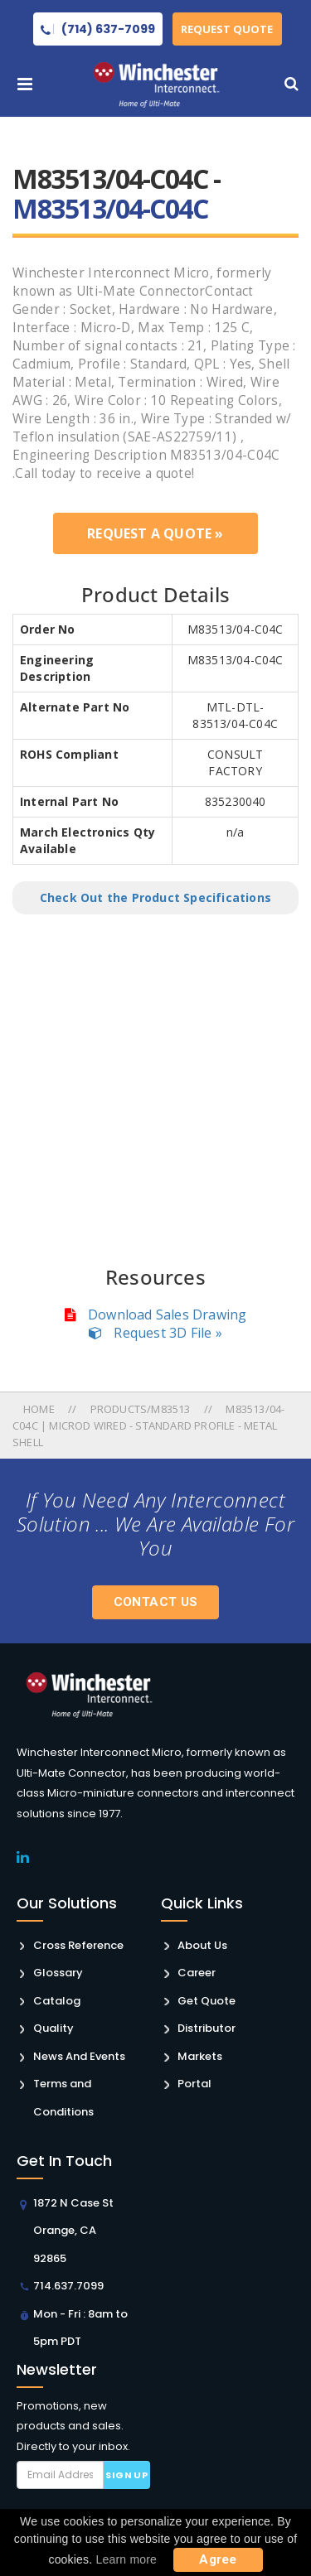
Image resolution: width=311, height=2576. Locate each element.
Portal (194, 2083)
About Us (202, 1945)
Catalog (56, 2001)
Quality (53, 2028)
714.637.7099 (68, 2286)
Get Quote (206, 2001)
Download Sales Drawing (156, 1314)
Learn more (127, 2559)
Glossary (58, 1972)
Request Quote (228, 29)
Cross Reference (78, 1945)
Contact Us (156, 1601)
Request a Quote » (155, 533)
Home (40, 1408)
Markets (199, 2056)
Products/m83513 (140, 1408)
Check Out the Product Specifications (155, 897)
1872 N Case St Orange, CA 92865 (73, 2230)
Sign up (126, 2475)
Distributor (206, 2028)
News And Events (79, 2056)
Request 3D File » (155, 1333)
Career (196, 1972)
